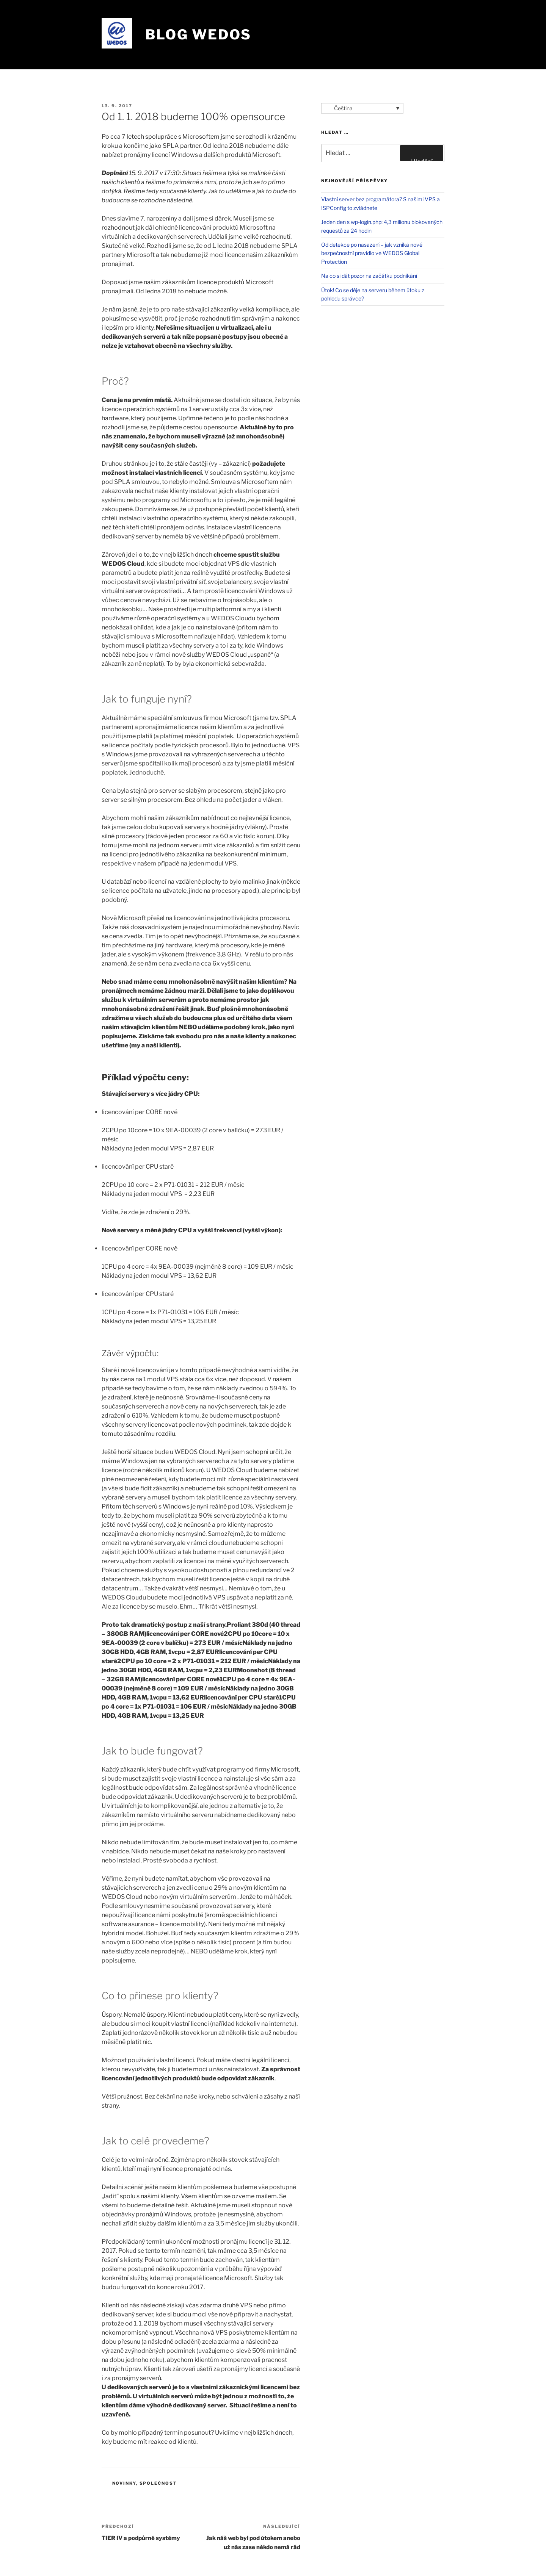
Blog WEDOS (198, 34)
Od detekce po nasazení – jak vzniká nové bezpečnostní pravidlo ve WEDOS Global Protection (371, 253)
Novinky (124, 2483)
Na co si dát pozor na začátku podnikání (369, 275)
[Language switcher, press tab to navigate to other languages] (362, 108)
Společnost (158, 2483)
